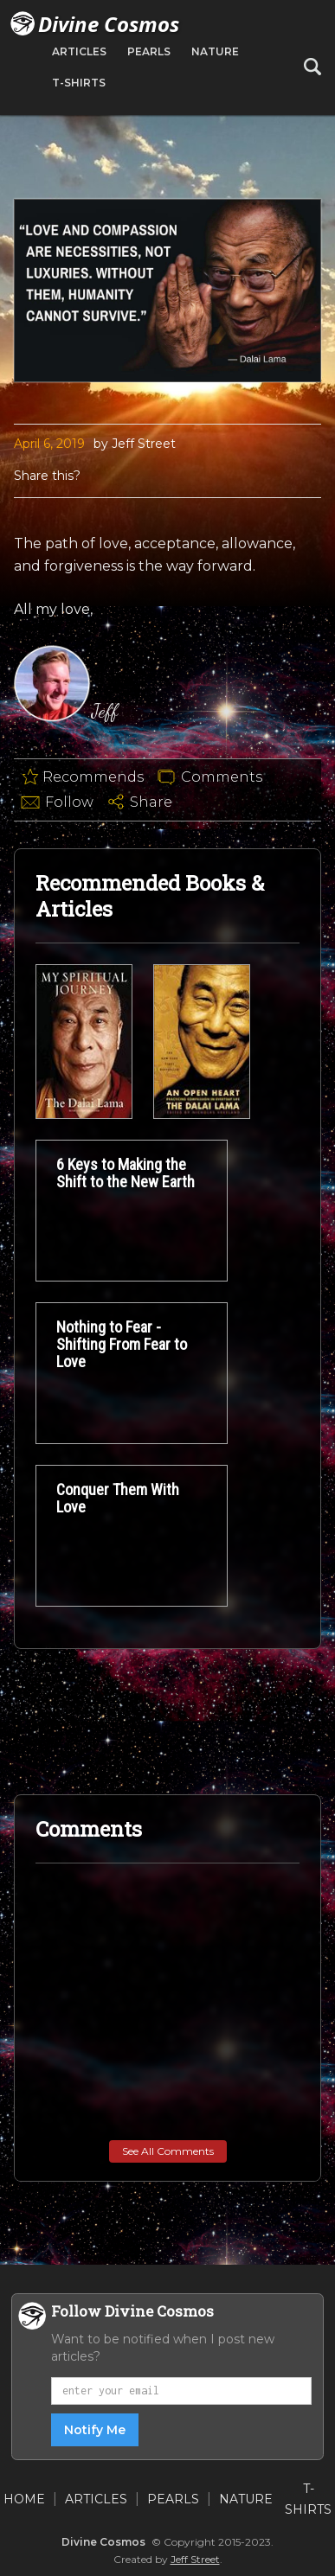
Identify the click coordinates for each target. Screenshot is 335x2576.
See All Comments (168, 2151)
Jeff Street (195, 2559)
